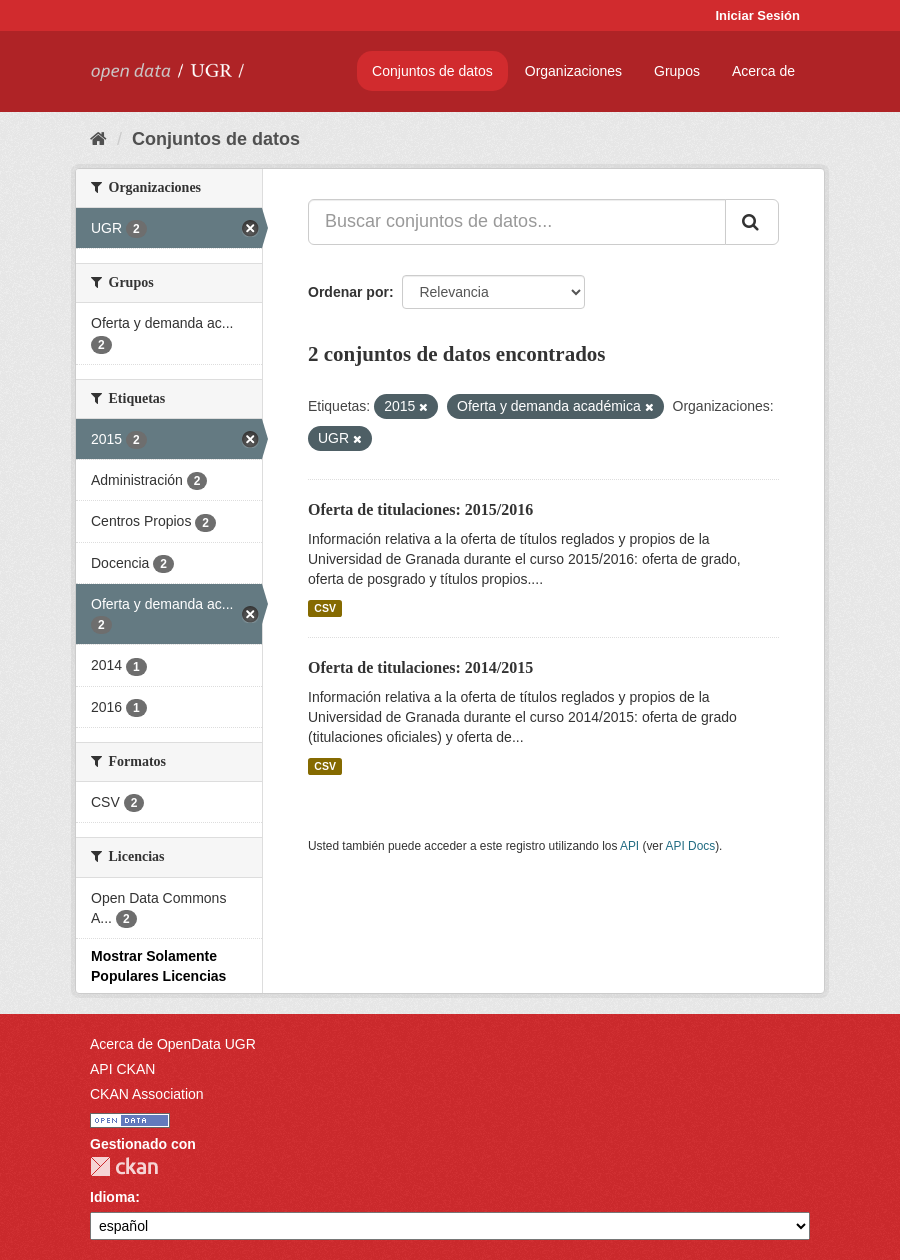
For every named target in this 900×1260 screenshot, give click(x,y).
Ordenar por (348, 292)
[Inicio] (98, 139)
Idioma (112, 1197)
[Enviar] (752, 222)
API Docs (691, 846)
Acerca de (763, 71)
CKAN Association (147, 1094)
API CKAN (122, 1069)
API (629, 846)
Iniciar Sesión (757, 15)
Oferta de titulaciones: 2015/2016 (420, 509)
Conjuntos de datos (432, 71)
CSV (325, 608)
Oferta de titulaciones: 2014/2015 (420, 667)
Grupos (677, 71)
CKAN (124, 1166)
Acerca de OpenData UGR (173, 1044)
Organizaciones (573, 71)
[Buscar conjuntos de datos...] (517, 222)
